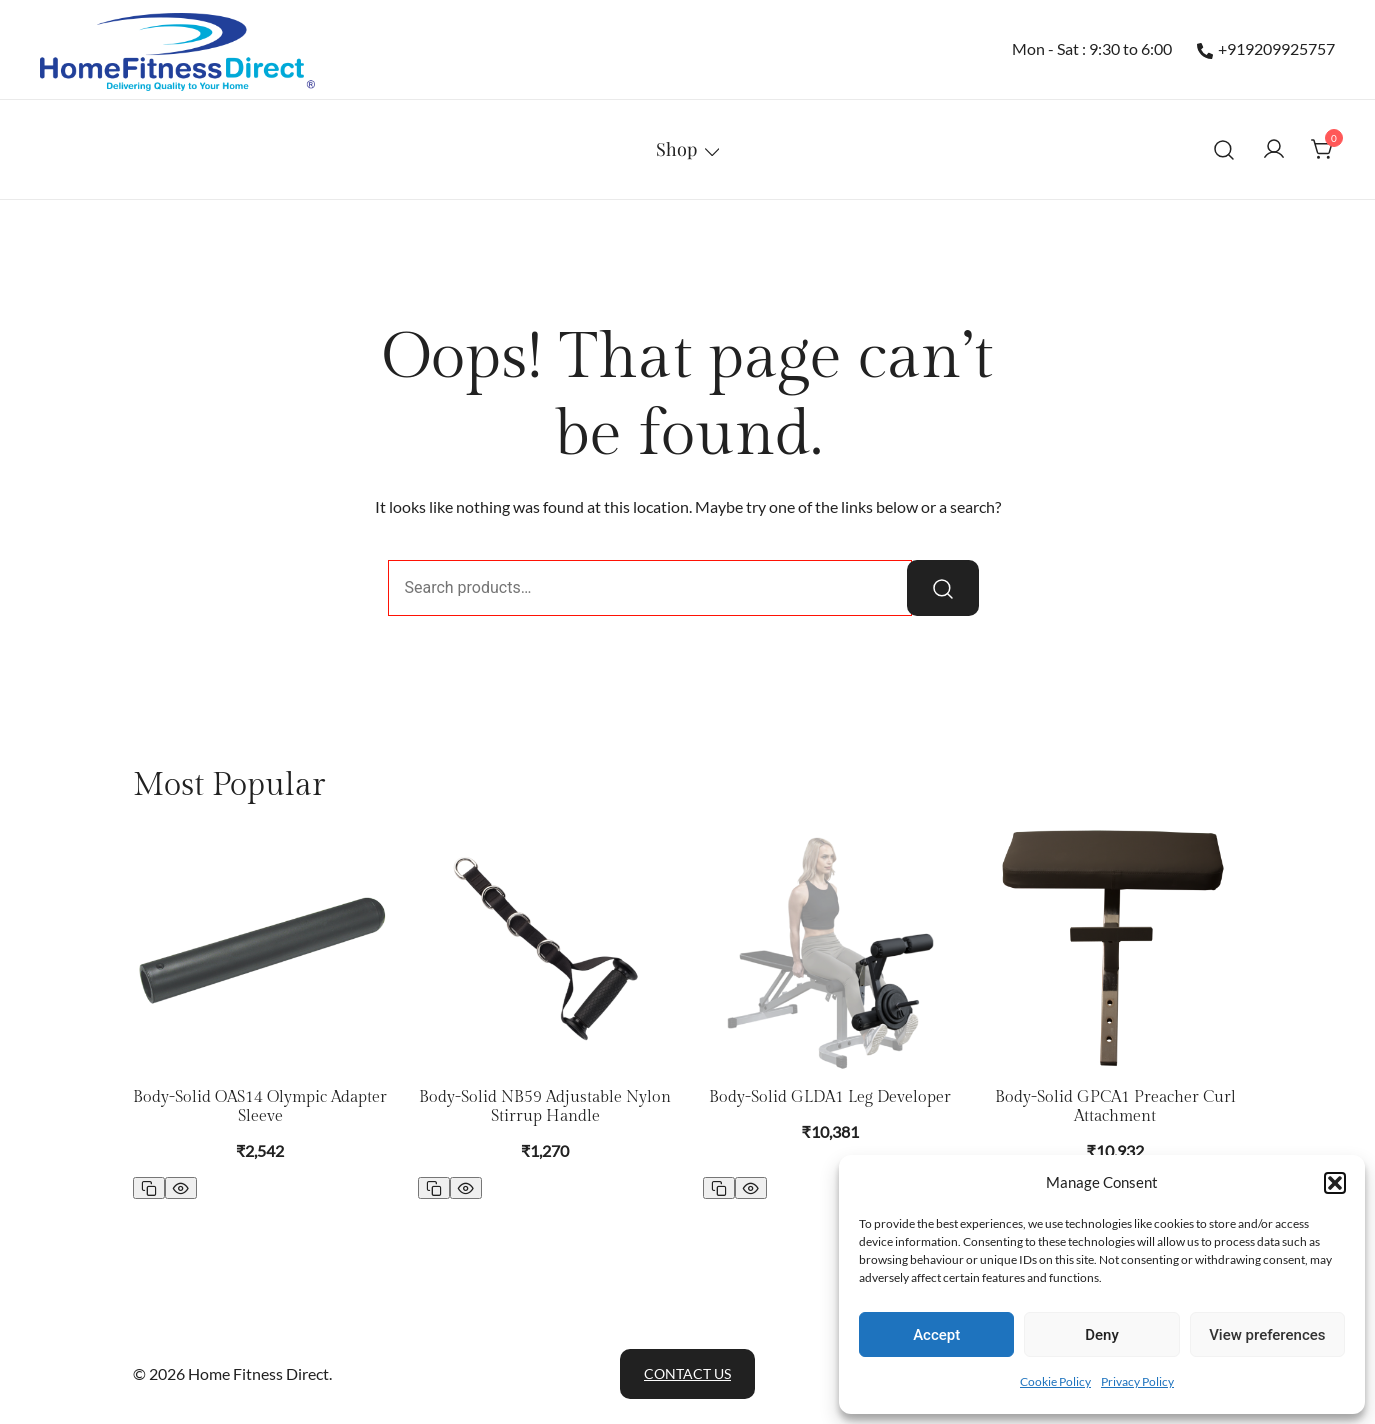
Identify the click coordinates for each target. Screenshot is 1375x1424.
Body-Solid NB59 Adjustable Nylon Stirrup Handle (545, 1107)
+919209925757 (1266, 49)
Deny (1102, 1335)
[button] (1335, 1183)
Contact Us (687, 1373)
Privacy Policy (1137, 1381)
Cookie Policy (1055, 1381)
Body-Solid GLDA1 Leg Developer (830, 1097)
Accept (936, 1335)
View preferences (1267, 1335)
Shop (676, 149)
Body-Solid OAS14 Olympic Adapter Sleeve (260, 1107)
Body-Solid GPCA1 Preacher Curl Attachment (1115, 1107)
